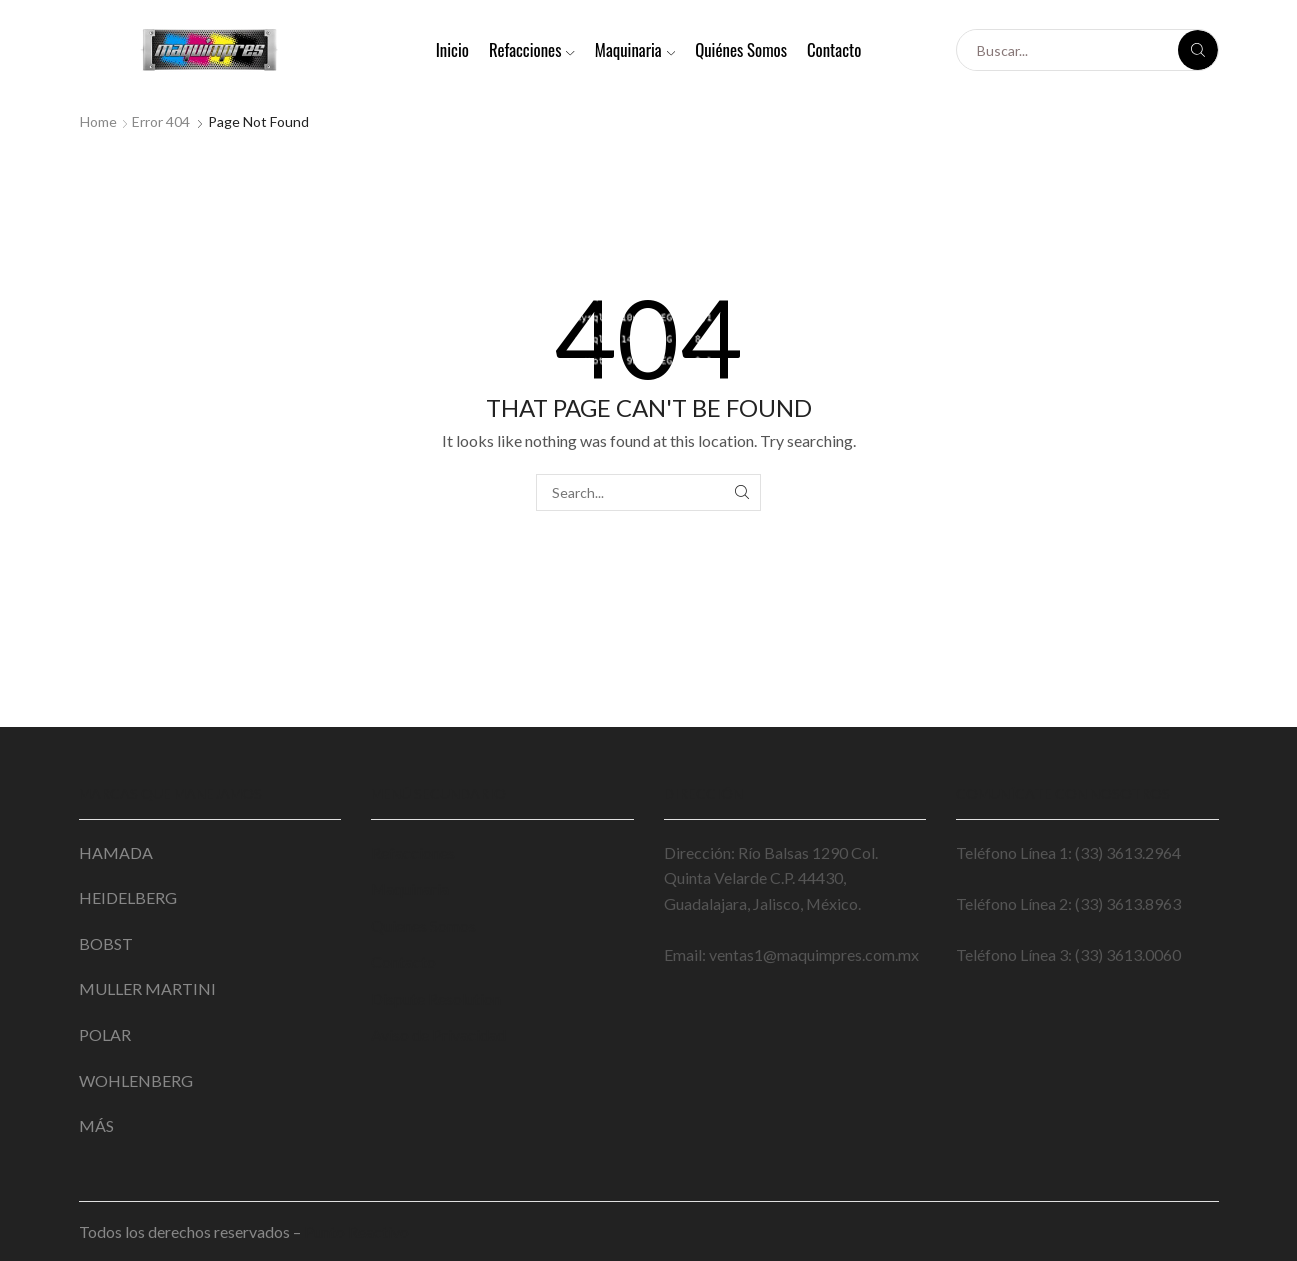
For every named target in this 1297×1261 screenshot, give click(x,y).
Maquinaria (635, 49)
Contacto (834, 49)
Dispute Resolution (436, 998)
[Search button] (1198, 50)
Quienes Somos (423, 925)
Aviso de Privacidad (438, 1034)
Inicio (452, 49)
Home (98, 121)
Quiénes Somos (741, 49)
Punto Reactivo (358, 1231)
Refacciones (532, 49)
